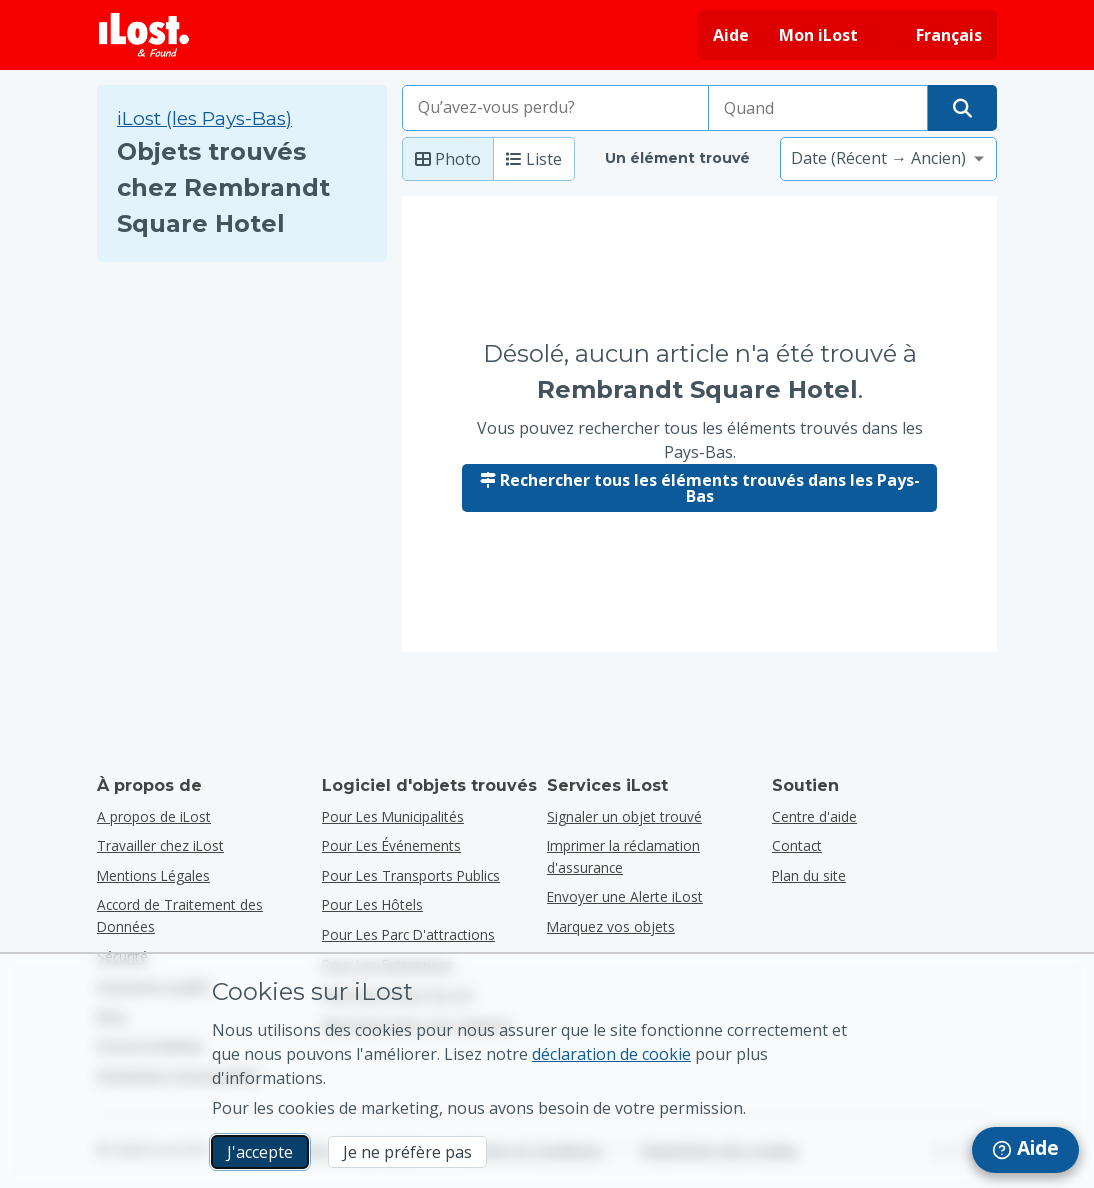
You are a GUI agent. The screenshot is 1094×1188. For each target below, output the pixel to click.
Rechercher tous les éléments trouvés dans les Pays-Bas (700, 488)
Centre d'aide (814, 816)
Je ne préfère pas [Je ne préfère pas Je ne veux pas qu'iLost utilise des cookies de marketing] (407, 1152)
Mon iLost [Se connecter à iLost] (818, 35)
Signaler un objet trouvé (624, 816)
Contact (797, 845)
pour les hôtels (372, 904)
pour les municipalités (393, 816)
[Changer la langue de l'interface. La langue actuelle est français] (935, 35)
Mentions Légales (153, 875)
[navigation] (1025, 1150)
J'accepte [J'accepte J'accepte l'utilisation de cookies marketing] (260, 1152)
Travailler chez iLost (160, 845)
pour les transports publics (411, 875)
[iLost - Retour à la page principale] (144, 35)
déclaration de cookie (611, 1054)
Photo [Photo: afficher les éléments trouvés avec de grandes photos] (448, 159)
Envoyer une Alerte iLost (625, 896)
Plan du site (809, 875)
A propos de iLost (154, 816)
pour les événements (391, 845)
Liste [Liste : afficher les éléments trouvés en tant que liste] (534, 159)
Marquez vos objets (611, 926)
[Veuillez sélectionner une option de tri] (888, 159)
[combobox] (556, 108)
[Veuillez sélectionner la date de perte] (818, 108)
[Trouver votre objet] (962, 108)
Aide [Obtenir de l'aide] (731, 35)
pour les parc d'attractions (408, 934)
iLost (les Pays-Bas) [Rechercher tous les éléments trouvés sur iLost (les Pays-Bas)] (204, 118)
